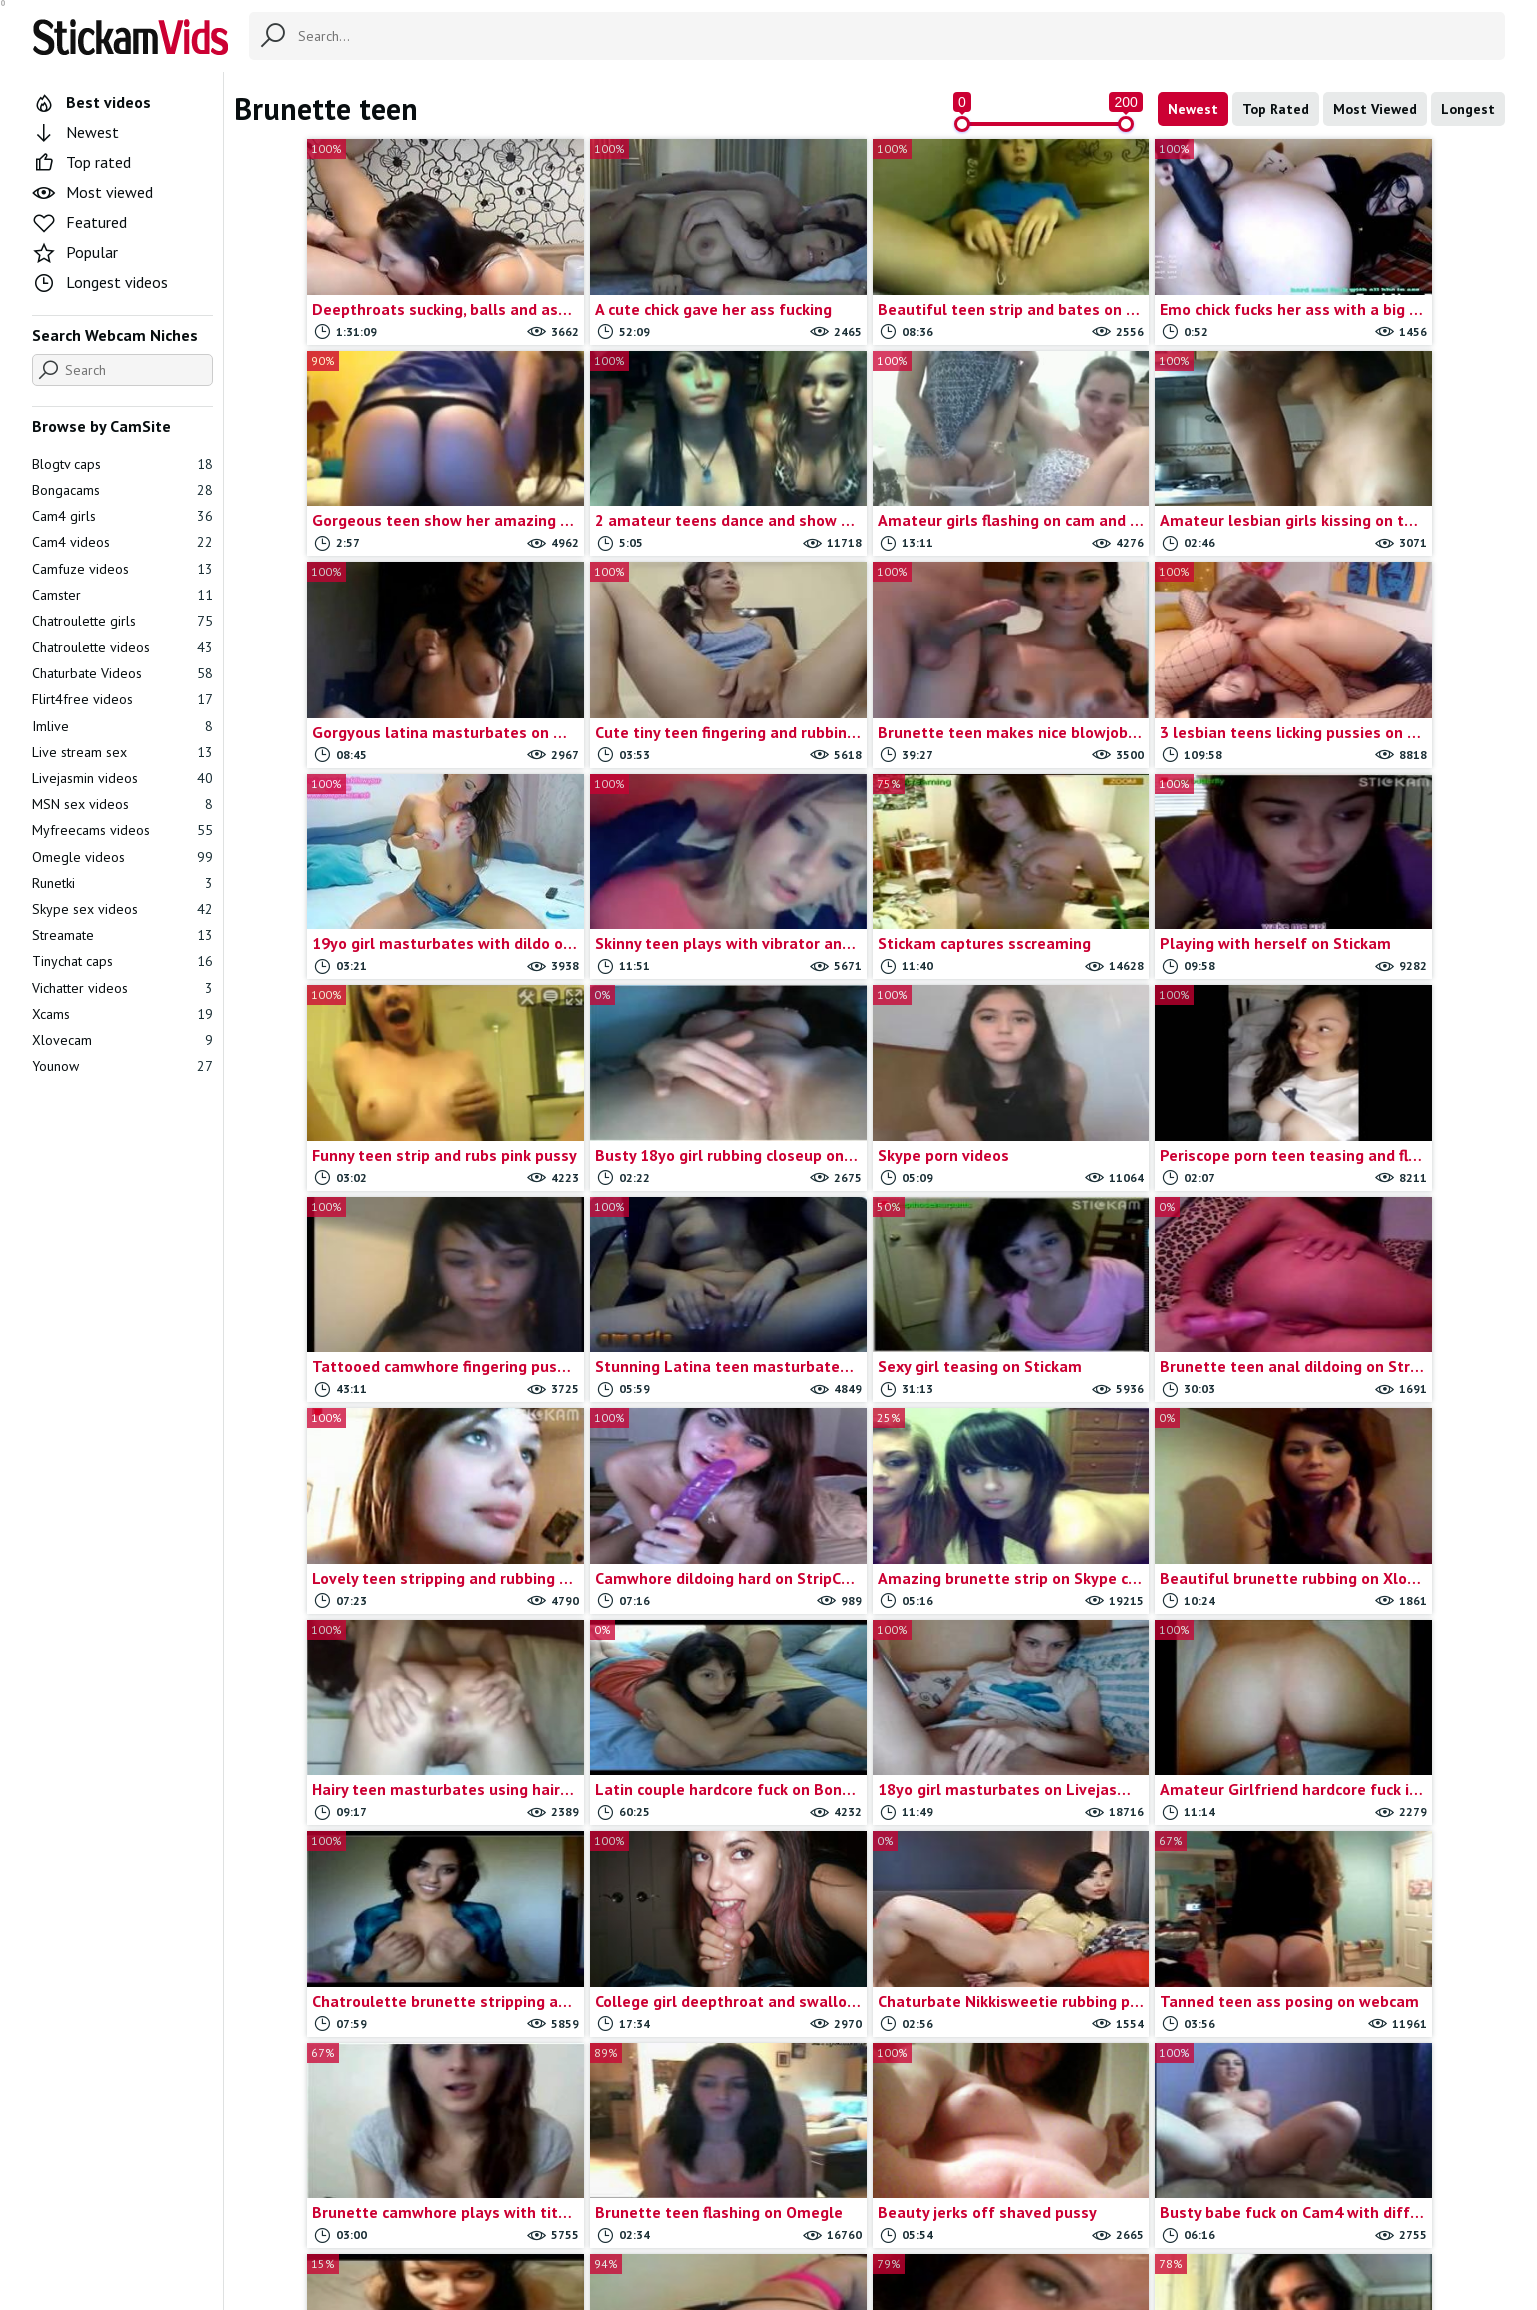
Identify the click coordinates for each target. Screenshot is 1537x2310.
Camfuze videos (122, 569)
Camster (122, 595)
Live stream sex (122, 752)
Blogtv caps (122, 464)
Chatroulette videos (122, 647)
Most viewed (92, 192)
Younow (122, 1066)
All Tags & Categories (593, 2211)
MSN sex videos (122, 804)
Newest (1193, 109)
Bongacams (122, 490)
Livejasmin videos (122, 778)
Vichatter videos (122, 988)
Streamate (122, 935)
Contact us (710, 2211)
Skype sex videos (122, 909)
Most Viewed (1375, 109)
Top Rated (1275, 109)
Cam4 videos (122, 542)
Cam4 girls (122, 516)
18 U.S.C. (984, 2211)
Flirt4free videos (122, 699)
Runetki (122, 883)
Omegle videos (122, 857)
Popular (75, 252)
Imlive (122, 726)
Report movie (801, 2211)
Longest (1468, 109)
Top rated (81, 162)
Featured (79, 222)
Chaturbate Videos (122, 673)
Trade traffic (899, 2211)
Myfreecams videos (122, 830)
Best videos (91, 102)
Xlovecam (122, 1040)
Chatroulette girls (122, 621)
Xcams (122, 1014)
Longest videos (100, 282)
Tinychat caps (122, 961)
